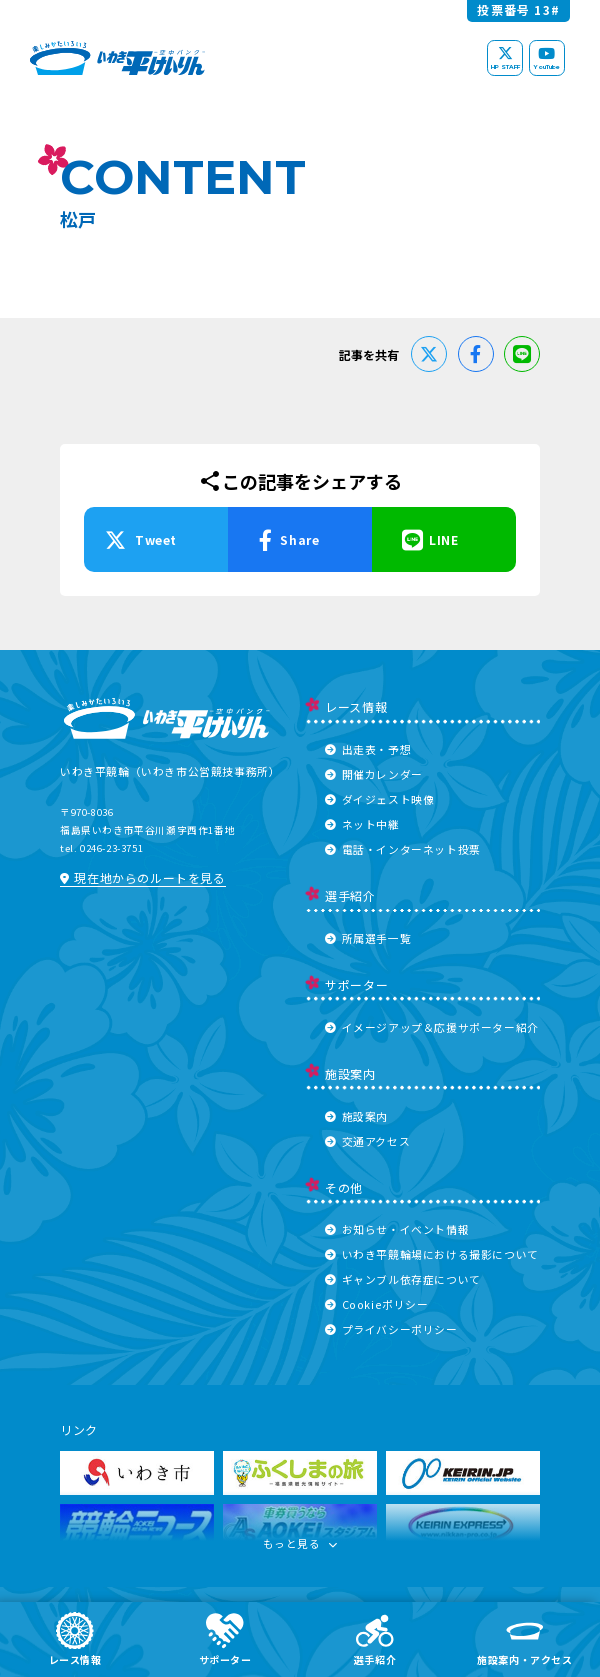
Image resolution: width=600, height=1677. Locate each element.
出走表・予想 (368, 749)
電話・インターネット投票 (403, 849)
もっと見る (300, 1548)
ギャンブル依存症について (403, 1279)
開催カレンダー (374, 774)
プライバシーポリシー (391, 1329)
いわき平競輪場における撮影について (432, 1254)
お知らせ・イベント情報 (397, 1229)
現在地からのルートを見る (143, 877)
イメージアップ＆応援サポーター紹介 (432, 1027)
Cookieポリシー (376, 1304)
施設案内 (356, 1116)
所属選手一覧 (368, 938)
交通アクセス (367, 1141)
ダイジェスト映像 (379, 799)
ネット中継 (362, 824)
